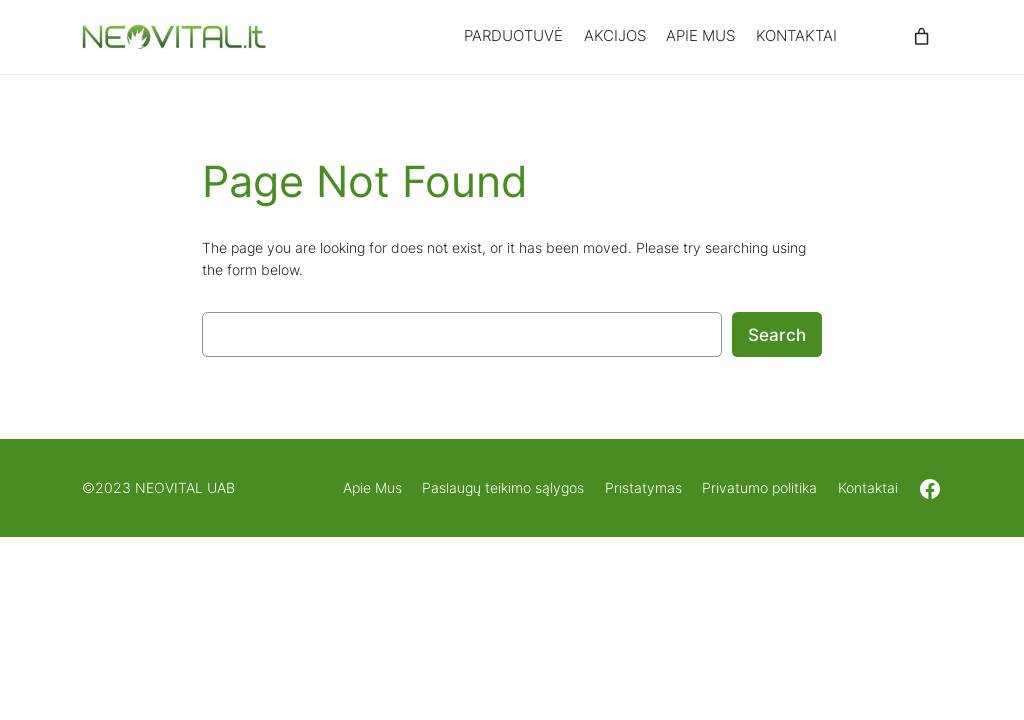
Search (777, 335)
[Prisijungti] (872, 37)
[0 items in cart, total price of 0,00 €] (921, 37)
